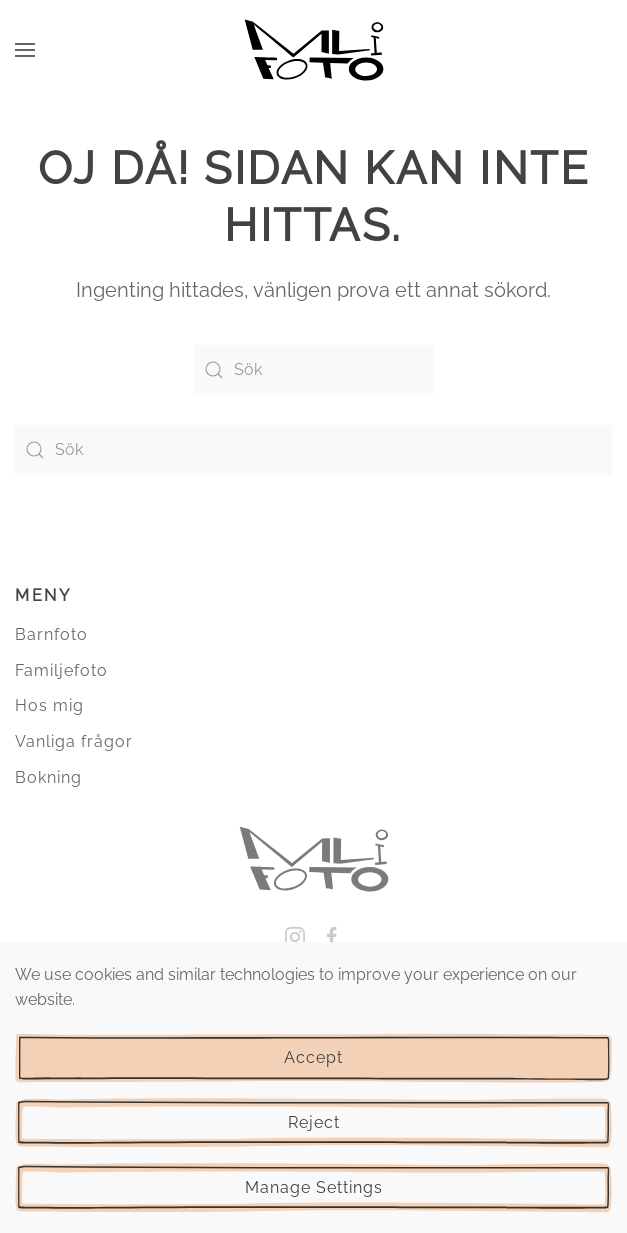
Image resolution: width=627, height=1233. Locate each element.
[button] (25, 50)
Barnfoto (51, 634)
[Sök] (314, 370)
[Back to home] (314, 50)
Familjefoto (61, 670)
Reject (314, 1122)
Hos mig (49, 705)
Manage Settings (314, 1187)
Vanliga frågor (74, 741)
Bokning (48, 777)
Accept (313, 1057)
